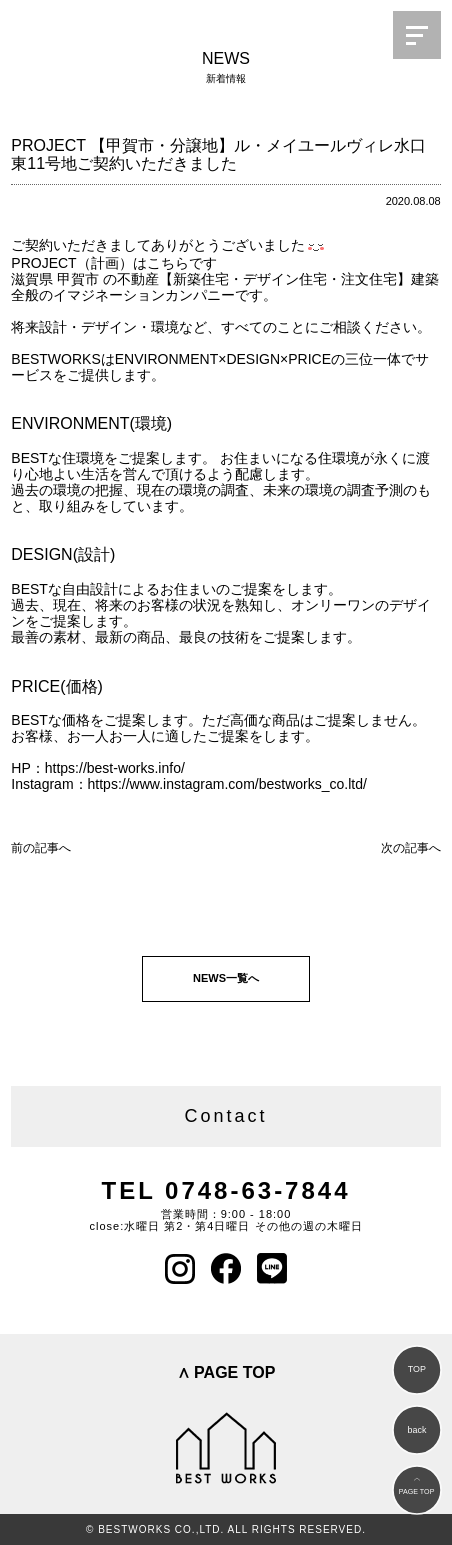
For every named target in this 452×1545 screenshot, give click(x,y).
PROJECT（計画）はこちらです (113, 263)
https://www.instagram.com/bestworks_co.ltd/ (227, 784)
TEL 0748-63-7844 (225, 1190)
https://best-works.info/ (115, 768)
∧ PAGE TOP (226, 1372)
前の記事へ (41, 848)
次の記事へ (411, 848)
